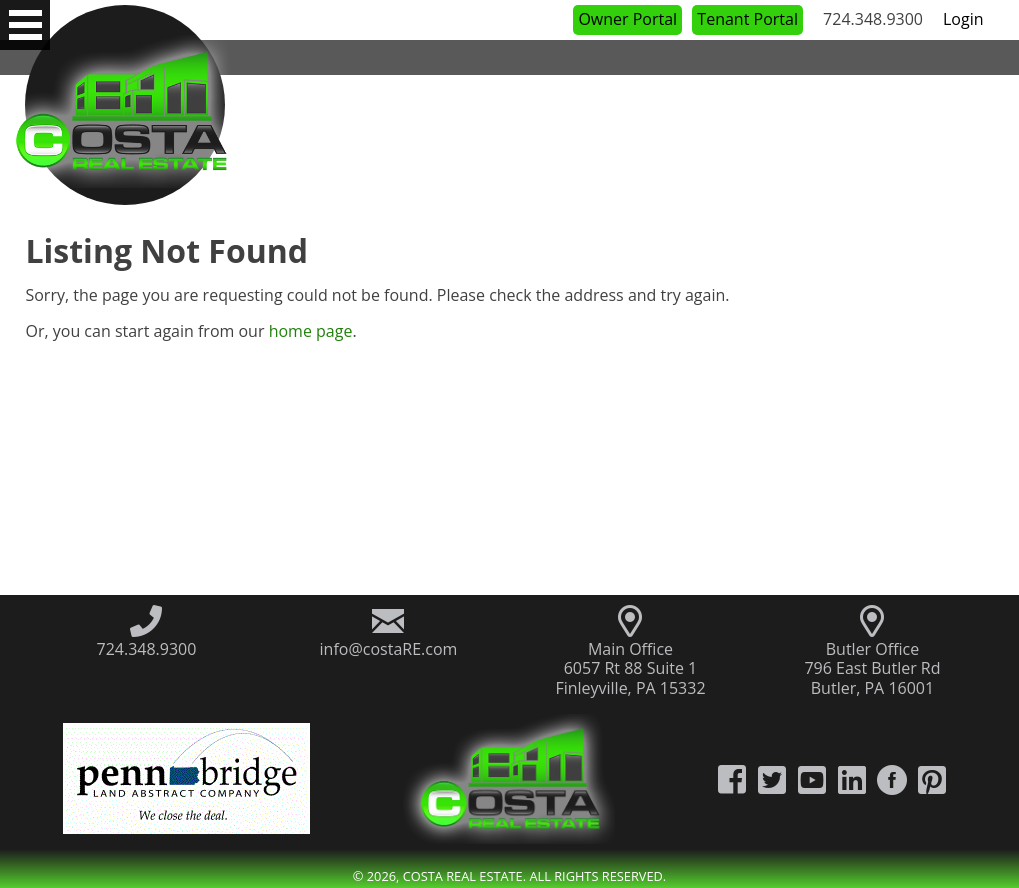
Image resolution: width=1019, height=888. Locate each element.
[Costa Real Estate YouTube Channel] (812, 778)
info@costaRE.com (389, 649)
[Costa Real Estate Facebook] (732, 778)
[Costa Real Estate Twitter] (772, 778)
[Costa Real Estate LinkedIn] (852, 778)
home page (311, 331)
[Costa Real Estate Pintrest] (932, 778)
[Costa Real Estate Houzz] (892, 778)
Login (963, 19)
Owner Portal (627, 19)
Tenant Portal (747, 19)
